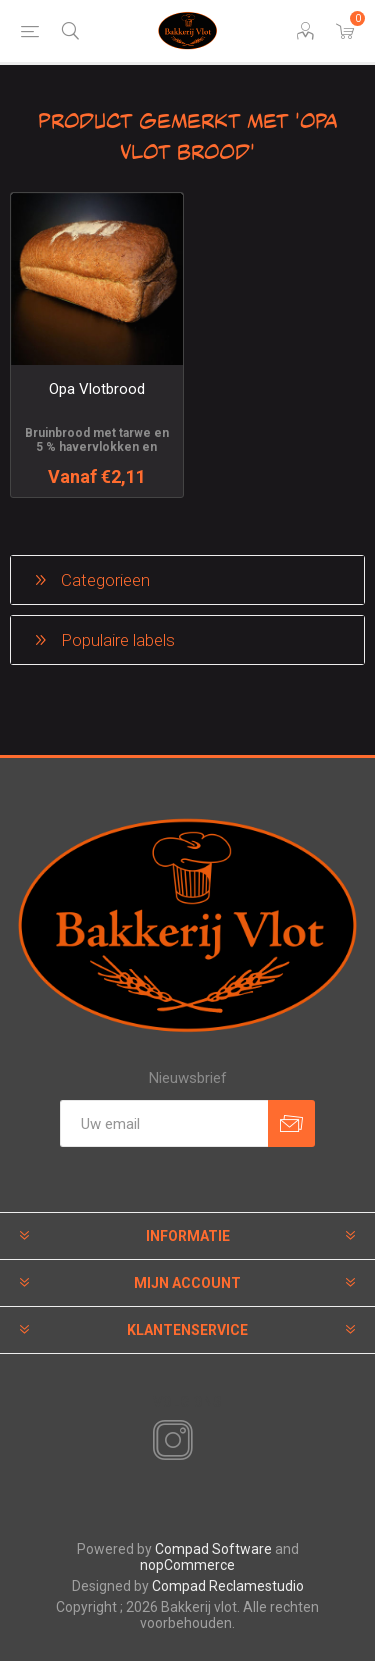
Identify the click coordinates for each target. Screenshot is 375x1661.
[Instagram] (169, 1441)
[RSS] (207, 1442)
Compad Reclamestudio (228, 1586)
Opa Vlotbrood (97, 389)
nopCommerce (187, 1565)
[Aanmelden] (164, 1123)
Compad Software (213, 1549)
